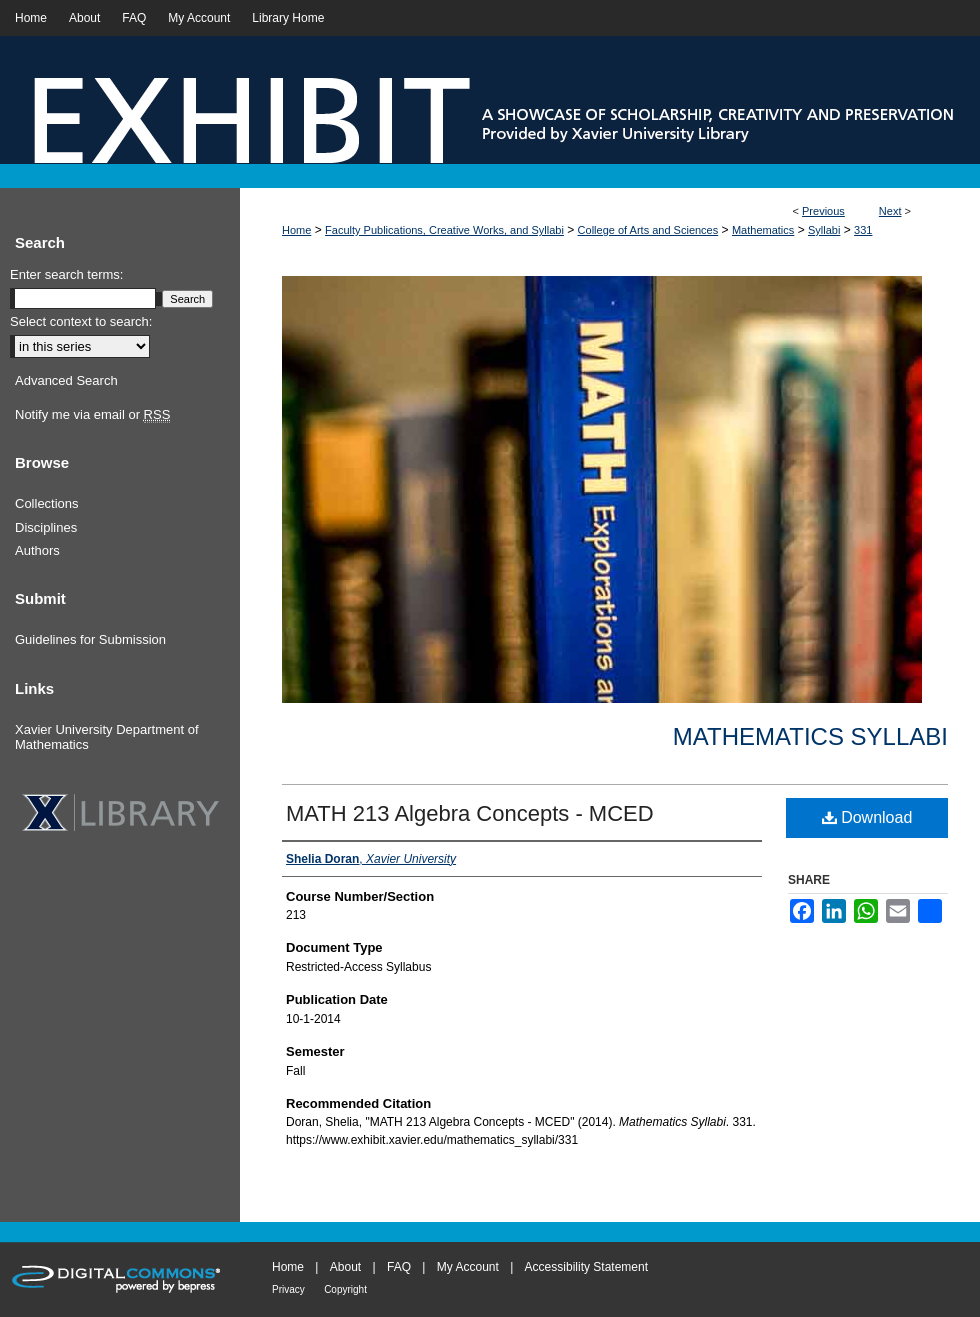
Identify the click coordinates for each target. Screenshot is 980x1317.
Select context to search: (81, 321)
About (345, 1267)
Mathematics (763, 230)
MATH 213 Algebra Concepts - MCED (470, 813)
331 (863, 230)
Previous (823, 211)
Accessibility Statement (586, 1267)
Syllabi (824, 230)
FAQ (399, 1267)
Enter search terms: (66, 274)
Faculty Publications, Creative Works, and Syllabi (444, 230)
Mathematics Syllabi (810, 736)
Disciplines (46, 527)
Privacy (288, 1289)
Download (867, 817)
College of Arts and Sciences (648, 230)
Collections (47, 503)
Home (296, 230)
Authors (37, 550)
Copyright (345, 1289)
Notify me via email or (92, 415)
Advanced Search (66, 380)
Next (890, 211)
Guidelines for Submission (90, 639)
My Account (468, 1267)
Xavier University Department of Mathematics (107, 737)
